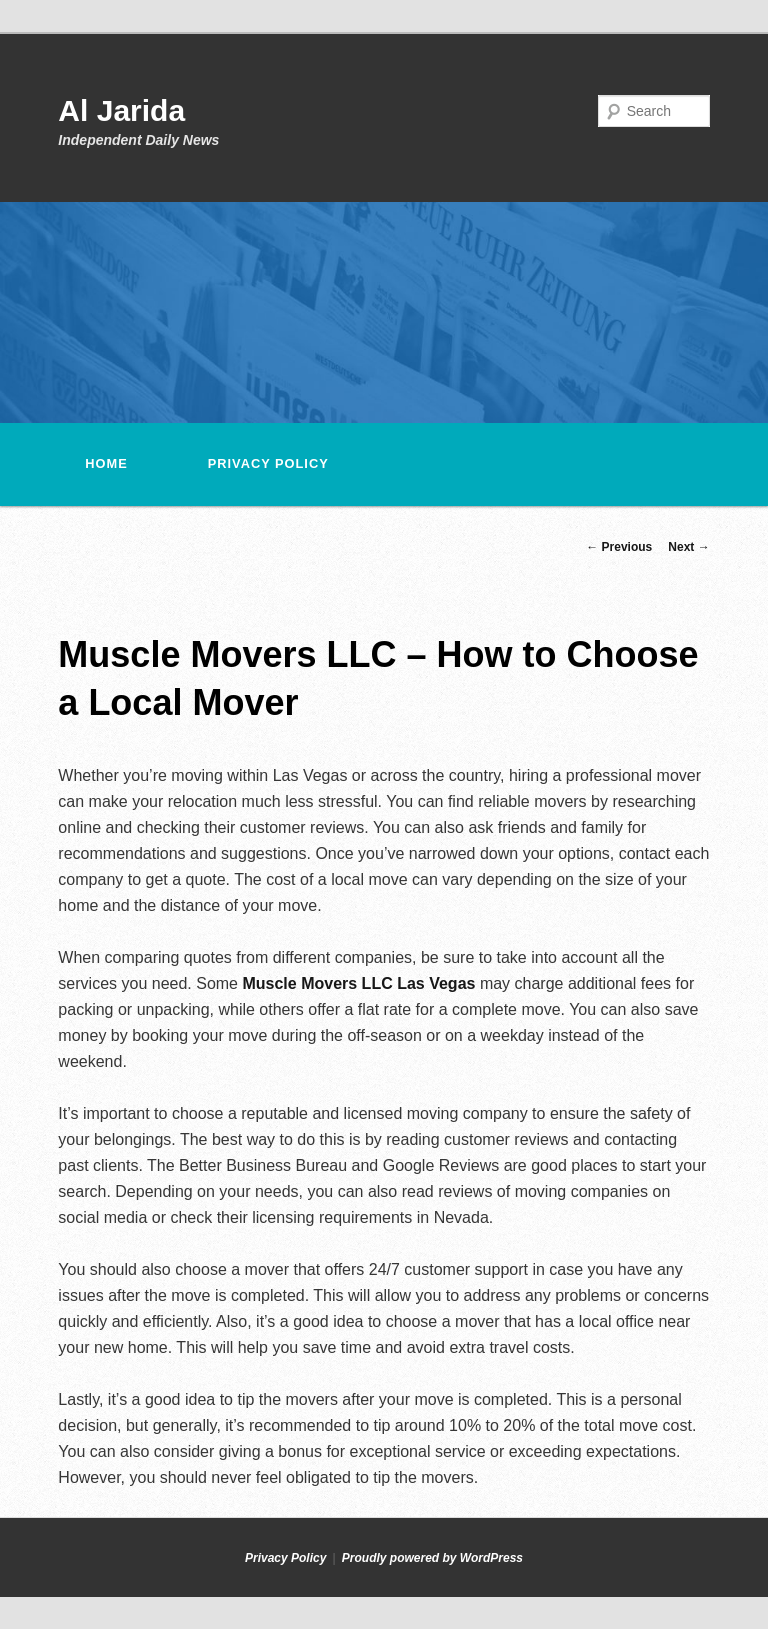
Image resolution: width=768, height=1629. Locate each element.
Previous (619, 547)
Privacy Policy (268, 463)
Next (688, 547)
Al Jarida (121, 110)
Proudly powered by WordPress (432, 1558)
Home (106, 463)
